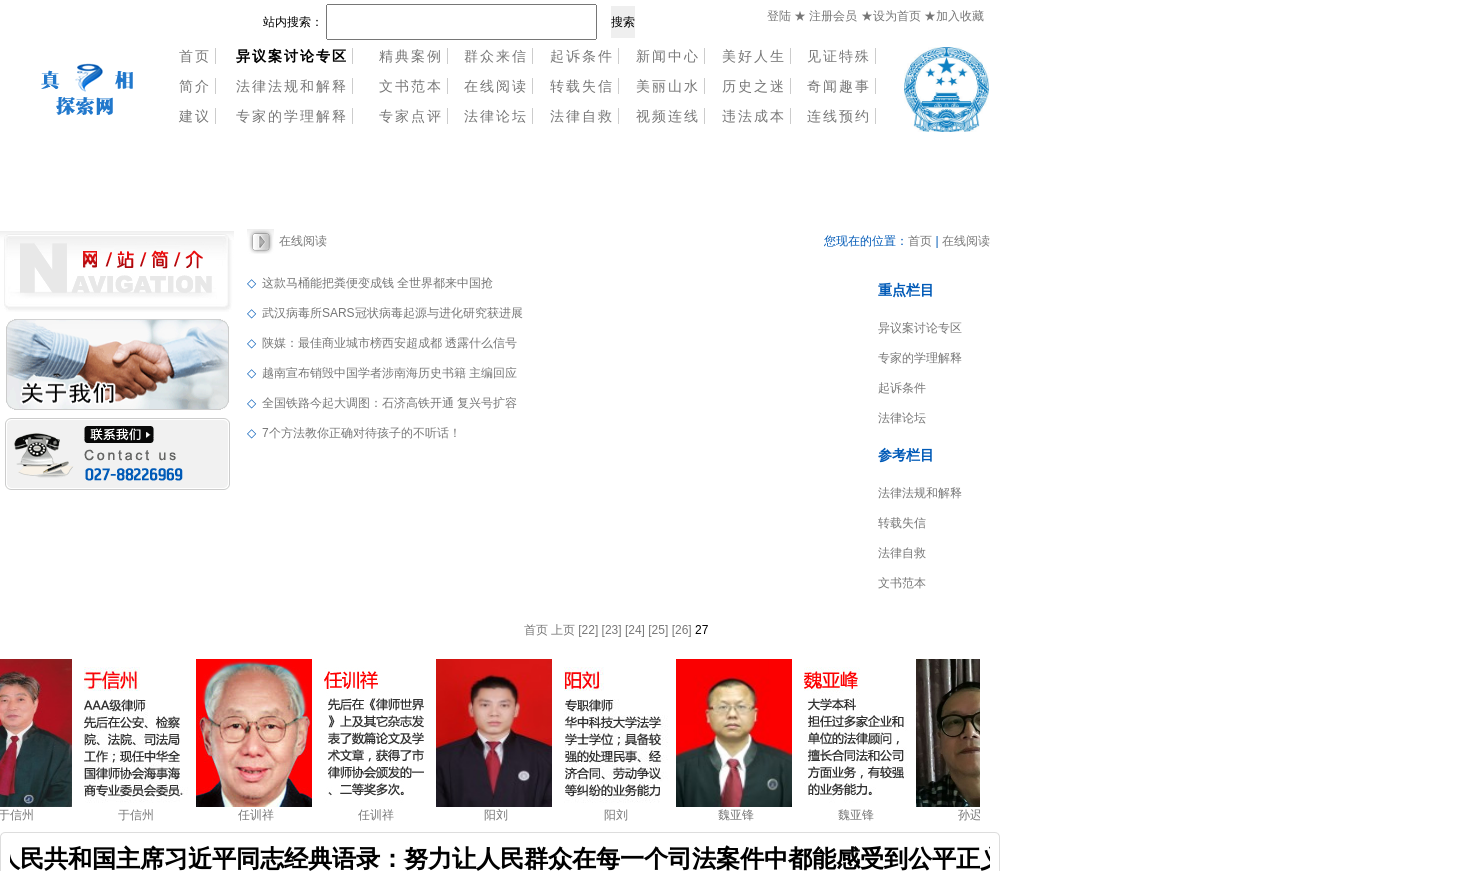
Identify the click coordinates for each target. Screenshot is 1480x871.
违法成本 (754, 116)
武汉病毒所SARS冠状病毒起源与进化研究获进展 (392, 313)
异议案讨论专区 (920, 328)
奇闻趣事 (839, 86)
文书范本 (411, 86)
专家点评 (411, 116)
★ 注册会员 (825, 16)
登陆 (779, 16)
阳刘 (500, 815)
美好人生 (754, 56)
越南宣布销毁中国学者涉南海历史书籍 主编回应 (389, 373)
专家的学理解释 (292, 116)
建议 (195, 116)
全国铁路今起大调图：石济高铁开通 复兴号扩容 (389, 403)
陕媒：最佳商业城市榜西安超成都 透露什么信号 (389, 343)
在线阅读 (496, 86)
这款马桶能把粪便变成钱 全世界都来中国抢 (377, 283)
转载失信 (582, 86)
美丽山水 (668, 86)
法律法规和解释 (292, 86)
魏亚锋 (740, 815)
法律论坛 (496, 116)
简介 (195, 86)
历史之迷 (754, 86)
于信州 (20, 815)
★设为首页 (892, 16)
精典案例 (411, 56)
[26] (682, 630)
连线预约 (839, 116)
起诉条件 (582, 56)
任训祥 (260, 815)
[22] (588, 630)
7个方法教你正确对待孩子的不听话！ (361, 433)
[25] (658, 630)
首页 (195, 56)
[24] (635, 630)
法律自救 (582, 116)
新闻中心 (668, 56)
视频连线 (668, 116)
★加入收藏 (954, 16)
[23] (612, 630)
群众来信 (496, 56)
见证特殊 (839, 56)
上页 (563, 630)
